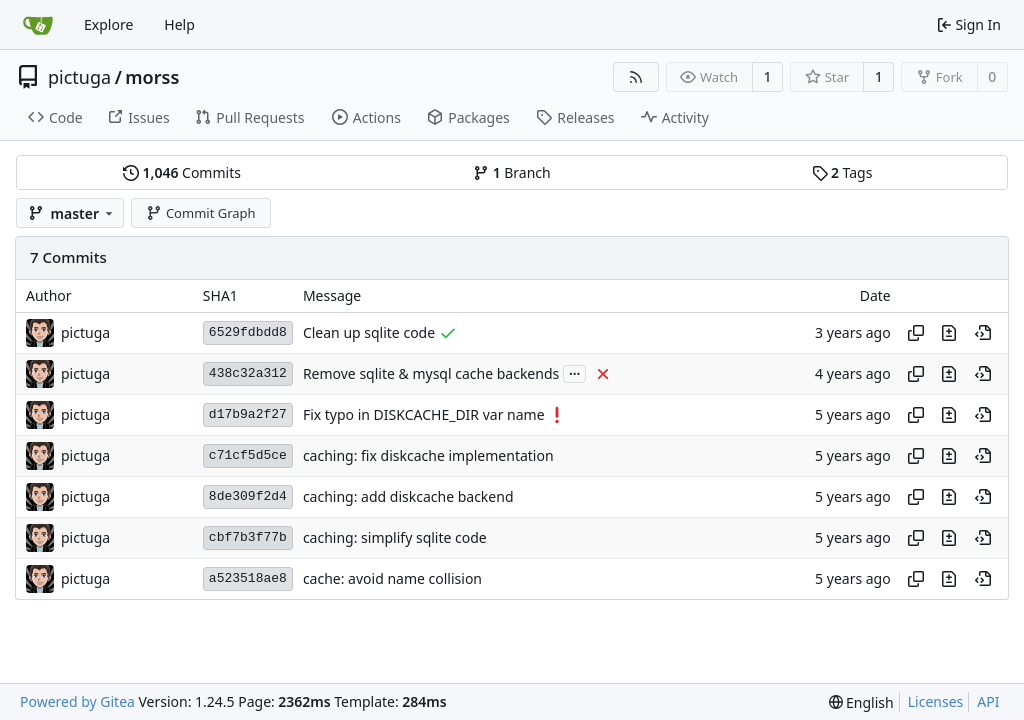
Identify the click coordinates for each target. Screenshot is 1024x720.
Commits (182, 172)
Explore (108, 24)
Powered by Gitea (77, 701)
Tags (842, 172)
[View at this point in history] (983, 333)
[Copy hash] (916, 333)
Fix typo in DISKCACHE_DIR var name (424, 414)
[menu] (861, 702)
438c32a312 (248, 373)
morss (152, 77)
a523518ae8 (248, 578)
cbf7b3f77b (248, 537)
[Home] (38, 25)
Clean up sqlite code (369, 332)
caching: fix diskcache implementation (428, 455)
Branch (512, 172)
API (988, 701)
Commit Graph (200, 213)
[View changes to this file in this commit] (949, 333)
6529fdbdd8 (248, 332)
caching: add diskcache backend (408, 496)
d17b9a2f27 (248, 414)
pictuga (79, 77)
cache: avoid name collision (392, 578)
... (575, 372)
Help (179, 24)
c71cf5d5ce (248, 455)
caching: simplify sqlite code (395, 537)
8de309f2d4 (248, 496)
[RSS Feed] (636, 77)
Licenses (936, 701)
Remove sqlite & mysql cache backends (431, 373)
